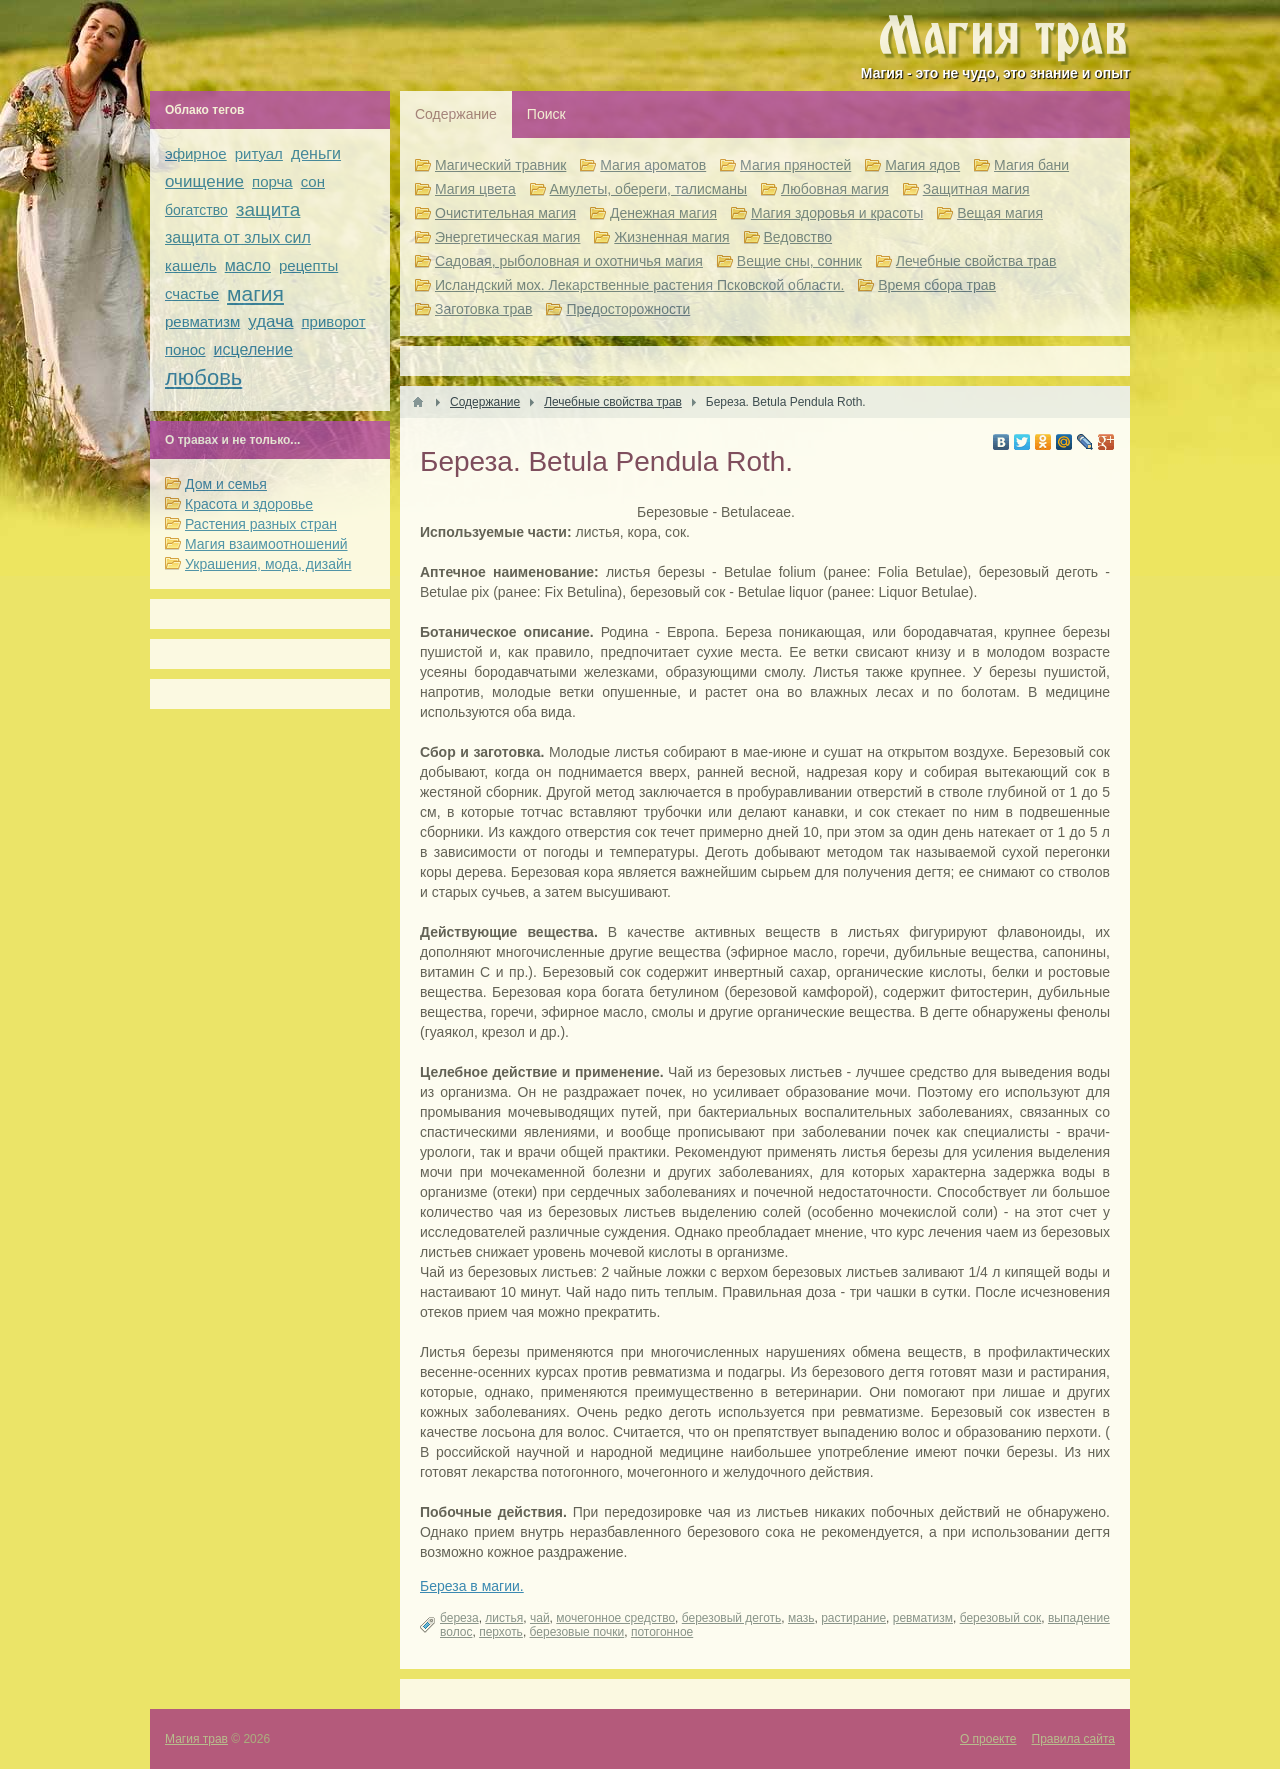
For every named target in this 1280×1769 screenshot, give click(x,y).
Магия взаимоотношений (266, 544)
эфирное (196, 153)
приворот (334, 321)
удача (270, 321)
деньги (316, 153)
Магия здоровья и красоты (837, 213)
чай (540, 1618)
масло (248, 265)
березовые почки (577, 1632)
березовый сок (1001, 1618)
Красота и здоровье (249, 504)
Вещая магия (1000, 213)
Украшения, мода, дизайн (268, 564)
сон (313, 181)
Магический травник (500, 165)
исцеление (253, 349)
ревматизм (923, 1618)
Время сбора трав (937, 285)
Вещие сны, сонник (799, 261)
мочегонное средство (615, 1618)
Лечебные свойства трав (976, 261)
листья (504, 1618)
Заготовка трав (484, 309)
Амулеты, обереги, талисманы (649, 189)
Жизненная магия (671, 237)
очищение (204, 181)
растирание (853, 1618)
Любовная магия (835, 189)
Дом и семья (226, 484)
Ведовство (798, 237)
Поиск (546, 114)
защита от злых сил (238, 237)
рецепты (308, 265)
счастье (192, 293)
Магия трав (196, 1739)
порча (272, 181)
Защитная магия (976, 189)
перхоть (501, 1632)
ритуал (259, 153)
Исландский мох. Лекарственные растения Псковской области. (639, 285)
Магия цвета (475, 189)
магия (255, 293)
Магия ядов (922, 165)
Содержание (456, 114)
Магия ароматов (653, 165)
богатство (196, 210)
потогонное (662, 1632)
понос (185, 349)
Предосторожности (628, 309)
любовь (203, 377)
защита (268, 209)
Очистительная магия (505, 213)
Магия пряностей (795, 165)
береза (459, 1618)
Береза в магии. (472, 1586)
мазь (801, 1618)
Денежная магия (663, 213)
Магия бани (1031, 165)
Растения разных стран (261, 524)
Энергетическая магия (507, 237)
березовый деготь (732, 1618)
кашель (191, 265)
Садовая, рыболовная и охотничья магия (569, 261)
